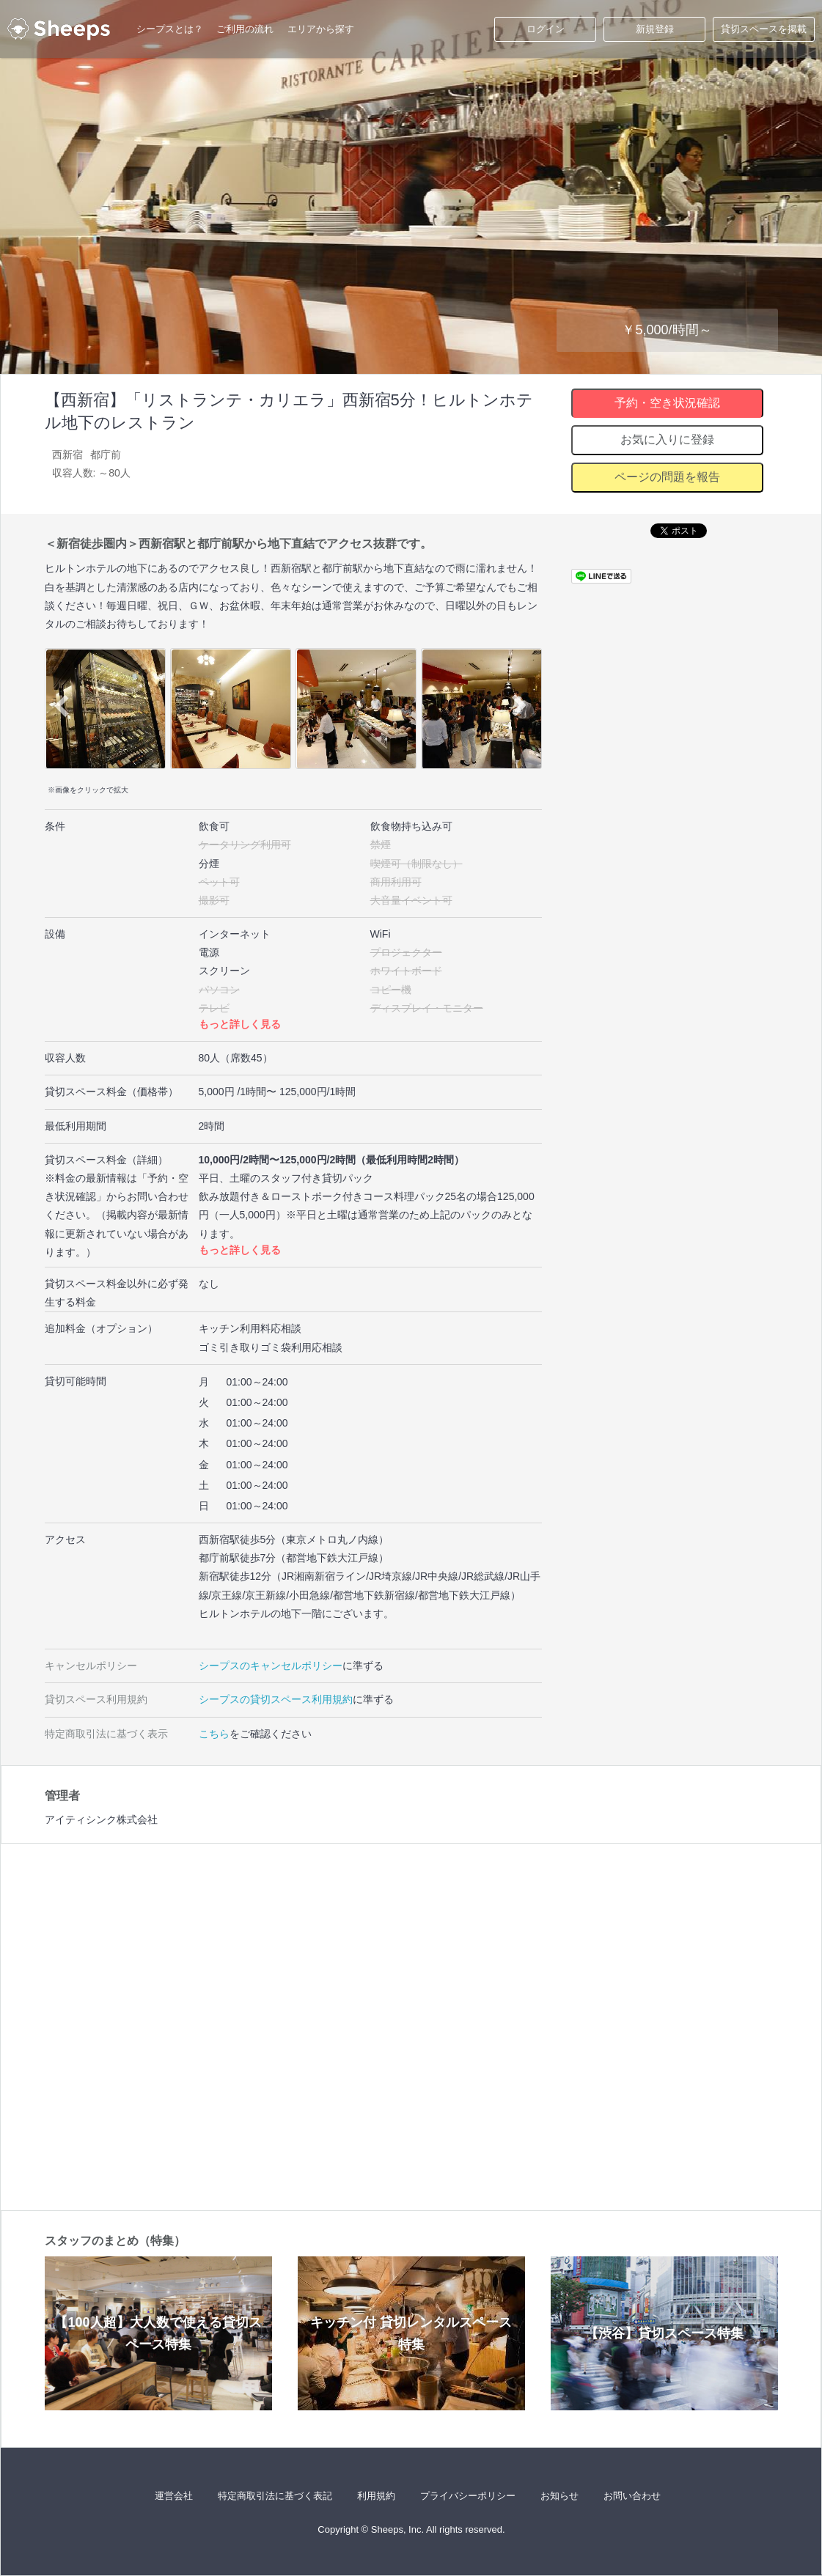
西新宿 (67, 454)
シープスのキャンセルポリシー (270, 1665)
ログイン (545, 28)
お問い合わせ (632, 2495)
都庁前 (105, 454)
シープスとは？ (169, 28)
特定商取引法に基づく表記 (275, 2495)
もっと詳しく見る (240, 1024)
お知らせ (559, 2495)
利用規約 (376, 2495)
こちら (214, 1734)
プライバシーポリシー (467, 2495)
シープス (58, 29)
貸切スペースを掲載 (764, 28)
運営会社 (174, 2495)
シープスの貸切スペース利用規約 (276, 1699)
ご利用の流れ (245, 28)
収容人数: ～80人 (91, 473)
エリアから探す (320, 28)
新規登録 (655, 28)
